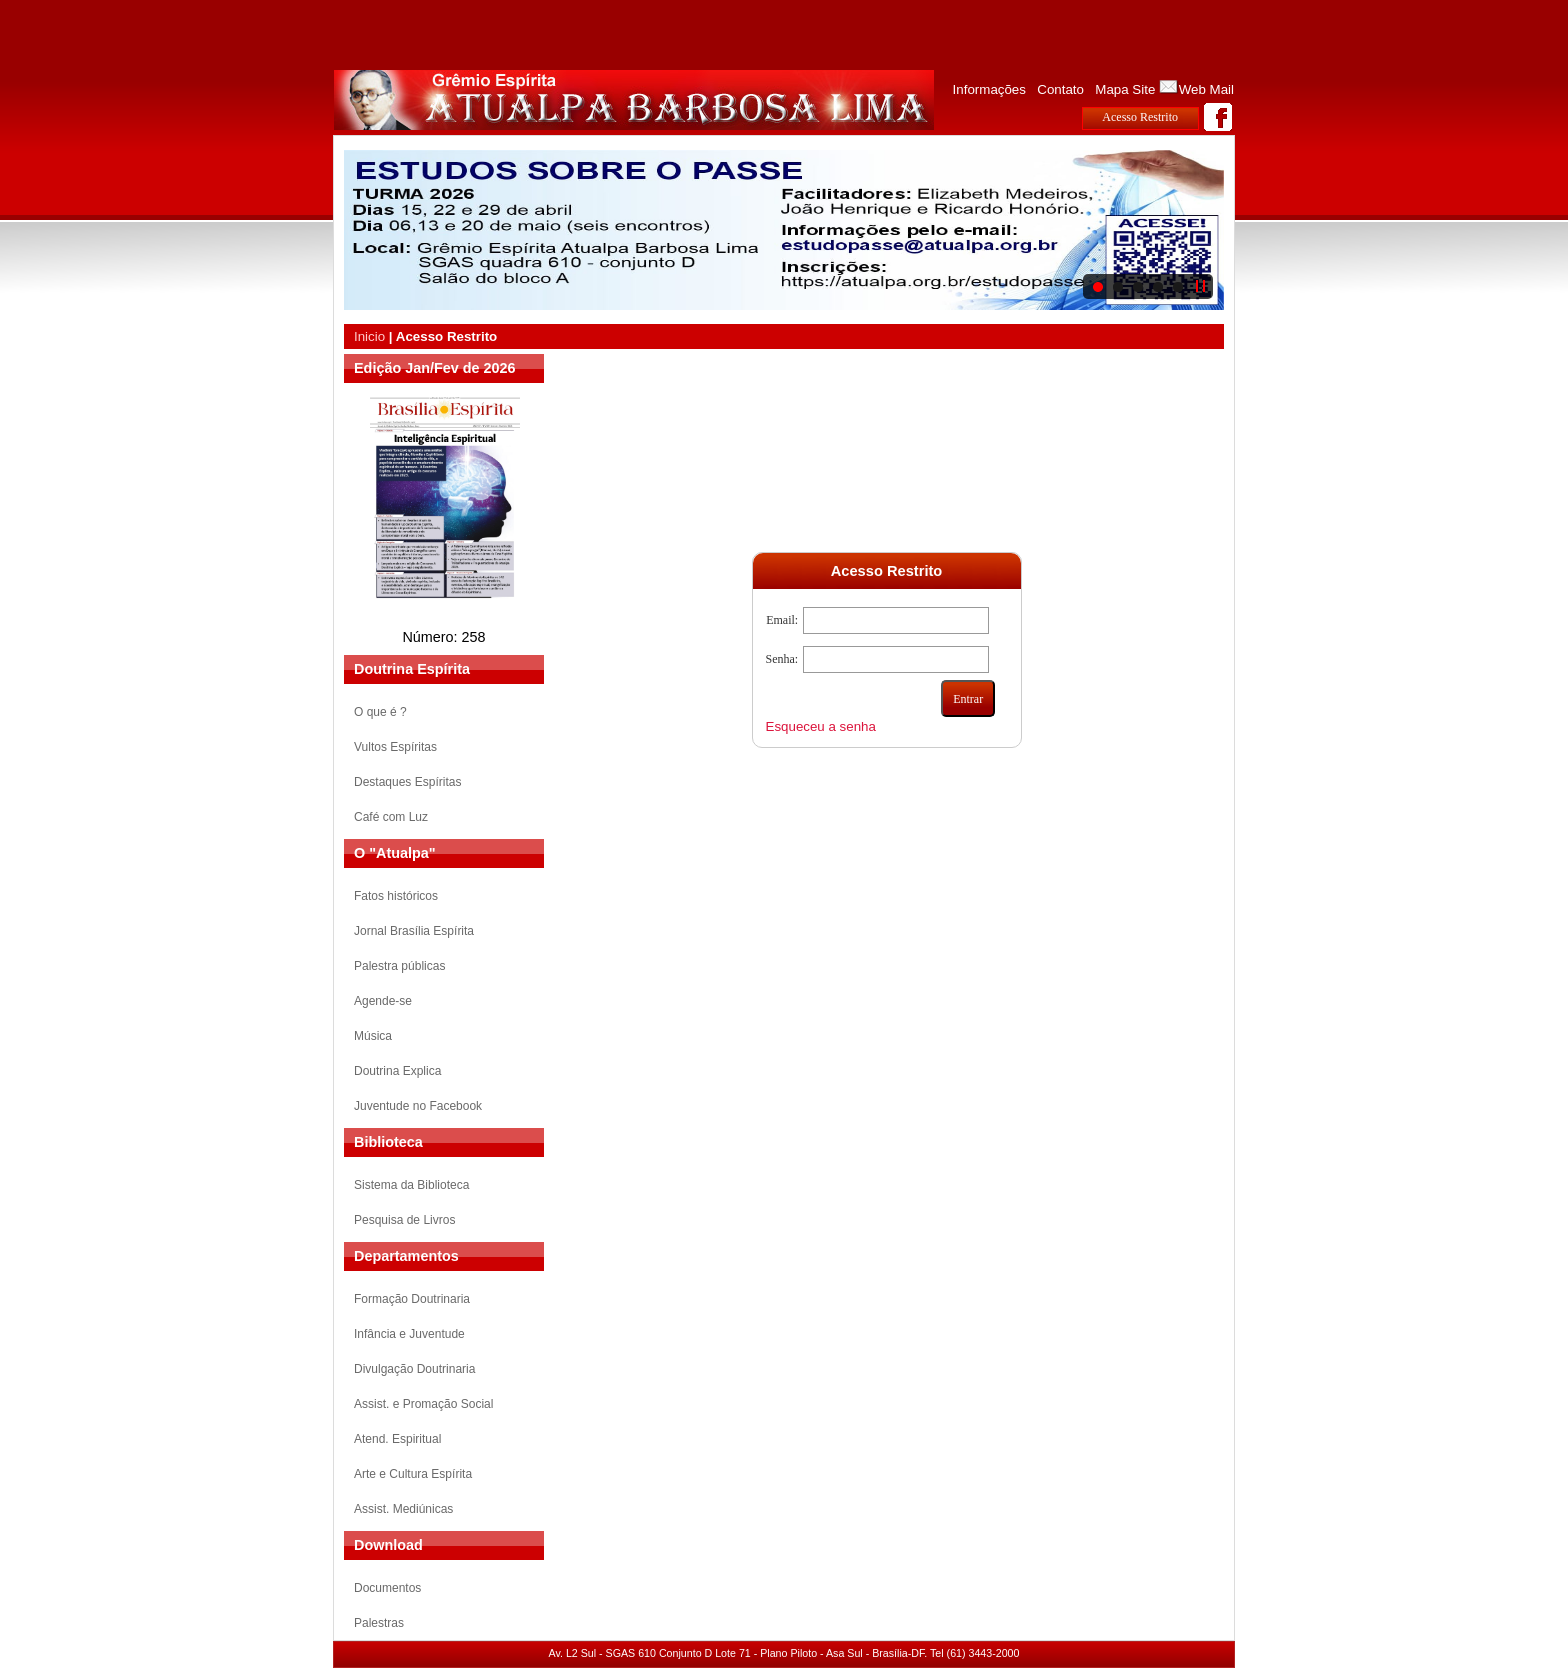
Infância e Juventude (409, 1334)
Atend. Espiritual (397, 1439)
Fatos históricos (396, 896)
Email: (782, 620)
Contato (1060, 89)
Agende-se (383, 1001)
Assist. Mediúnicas (403, 1509)
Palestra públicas (399, 966)
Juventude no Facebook (418, 1106)
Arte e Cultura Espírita (413, 1474)
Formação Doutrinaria (412, 1299)
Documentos (387, 1588)
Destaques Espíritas (407, 782)
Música (373, 1036)
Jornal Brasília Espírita (414, 931)
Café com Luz (391, 817)
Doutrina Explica (397, 1071)
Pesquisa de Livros (404, 1220)
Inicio (369, 336)
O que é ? (380, 712)
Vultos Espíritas (395, 747)
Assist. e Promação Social (423, 1404)
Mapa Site (1125, 89)
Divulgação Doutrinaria (414, 1369)
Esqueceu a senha (821, 726)
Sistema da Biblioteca (411, 1185)
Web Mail (1206, 89)
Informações (989, 89)
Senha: (782, 659)
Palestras (379, 1623)
